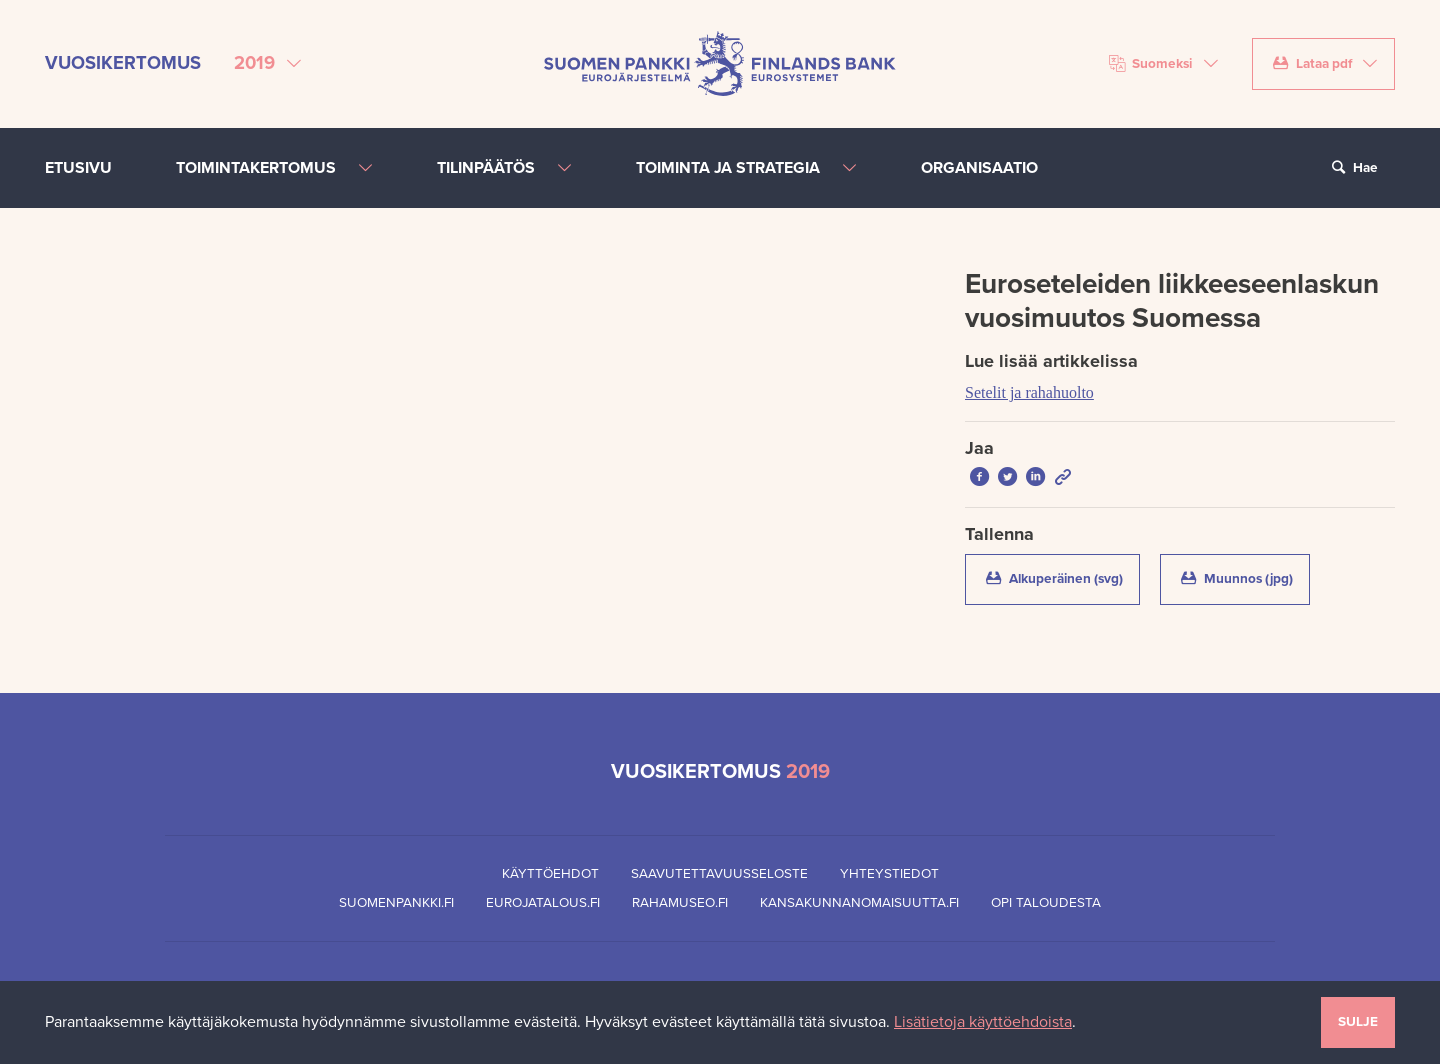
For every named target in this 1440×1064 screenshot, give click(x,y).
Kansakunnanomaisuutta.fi (859, 903)
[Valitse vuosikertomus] (267, 64)
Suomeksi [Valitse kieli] (1151, 64)
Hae (1352, 168)
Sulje (1358, 1022)
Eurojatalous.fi (543, 903)
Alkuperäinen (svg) (1061, 577)
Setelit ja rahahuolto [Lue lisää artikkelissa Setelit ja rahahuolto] (1029, 392)
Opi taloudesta (1046, 903)
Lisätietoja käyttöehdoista (983, 1022)
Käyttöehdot (550, 874)
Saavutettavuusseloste (719, 874)
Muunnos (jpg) (1243, 577)
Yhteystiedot (889, 874)
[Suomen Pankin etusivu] (720, 63)
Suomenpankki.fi (396, 903)
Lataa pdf (1312, 64)
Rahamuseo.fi (680, 903)
